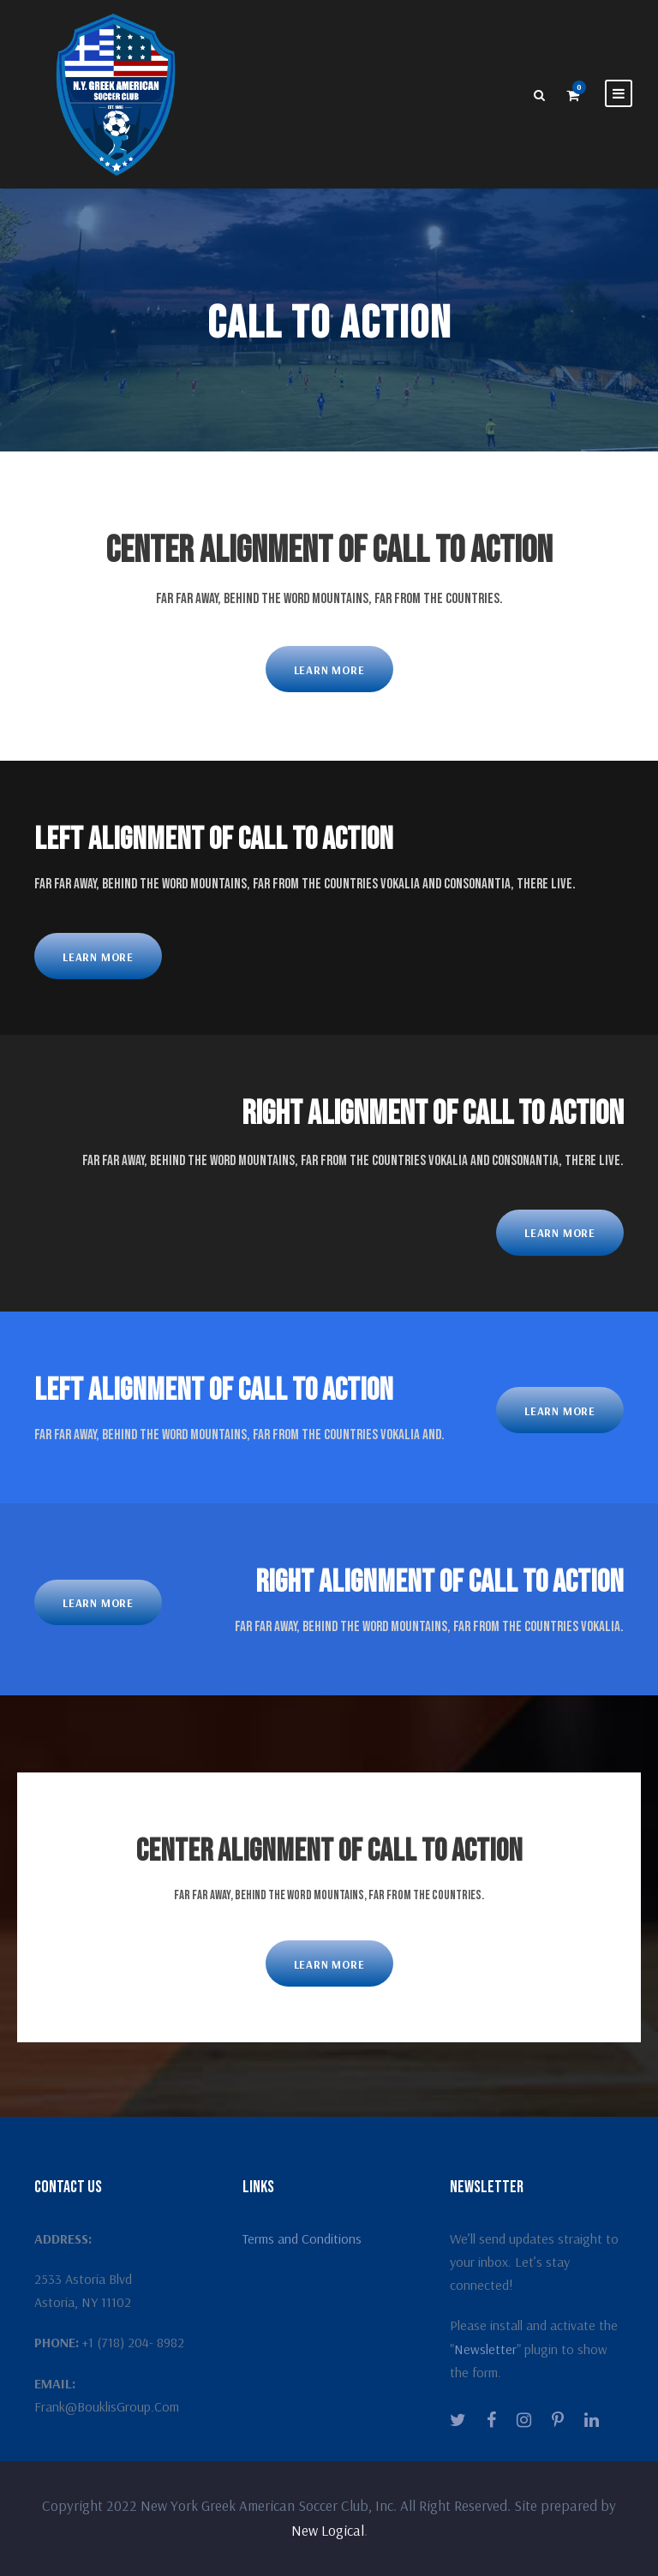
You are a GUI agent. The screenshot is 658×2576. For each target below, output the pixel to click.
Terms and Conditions (302, 2238)
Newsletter (485, 2349)
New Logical (327, 2530)
